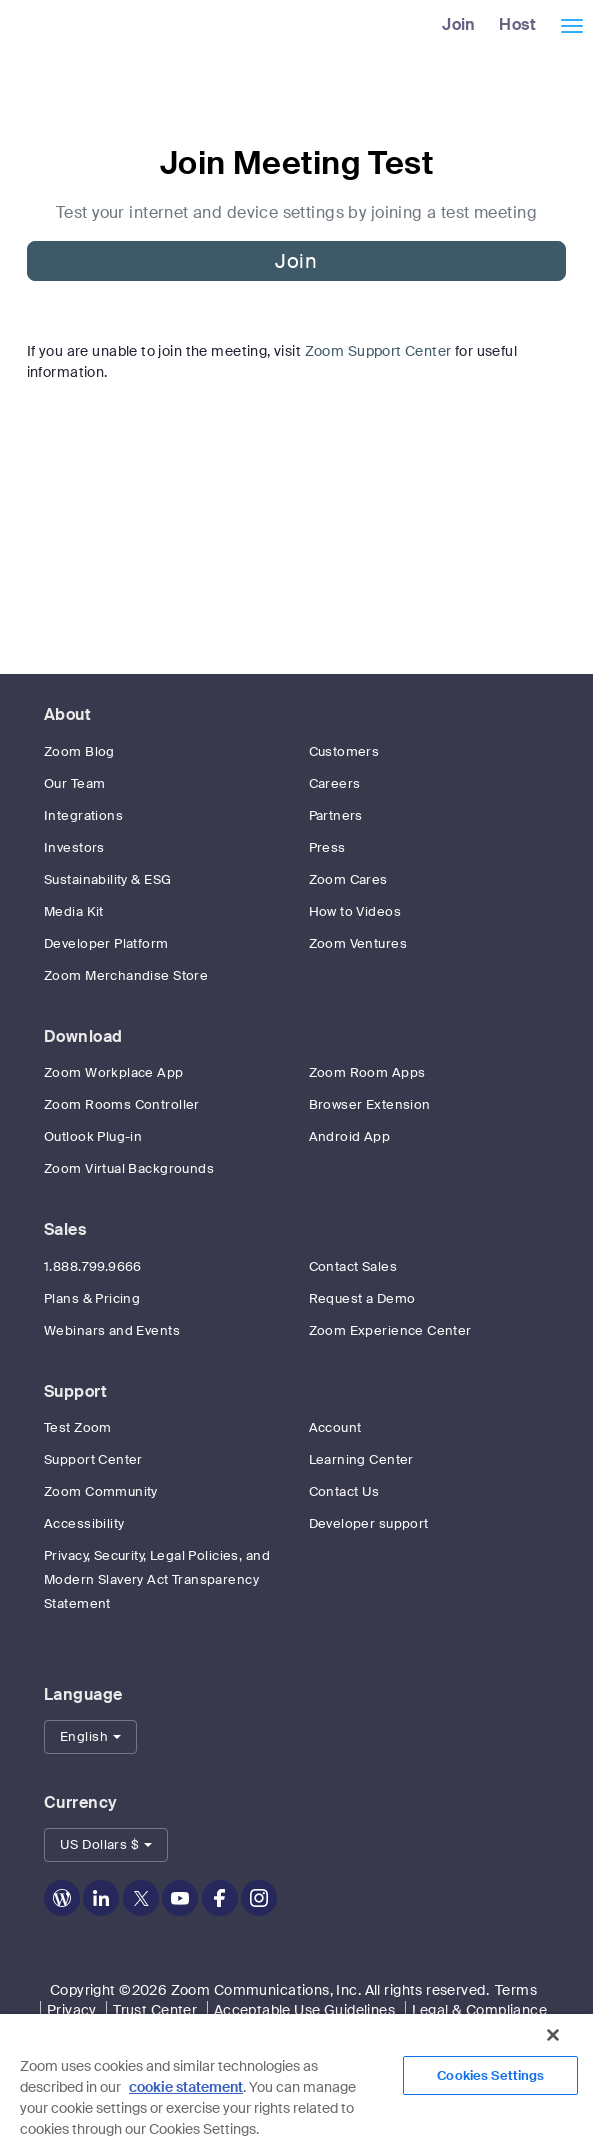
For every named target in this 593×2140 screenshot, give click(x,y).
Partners (336, 815)
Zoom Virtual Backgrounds (129, 1168)
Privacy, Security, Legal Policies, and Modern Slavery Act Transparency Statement (157, 1579)
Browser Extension (370, 1104)
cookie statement (186, 2087)
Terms (516, 1990)
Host (517, 24)
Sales (65, 1229)
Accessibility (84, 1523)
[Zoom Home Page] (7, 25)
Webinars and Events (112, 1330)
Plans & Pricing (92, 1298)
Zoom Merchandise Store (126, 975)
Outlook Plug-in (93, 1136)
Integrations (83, 815)
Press (327, 847)
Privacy (72, 2010)
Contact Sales (353, 1266)
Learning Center (361, 1459)
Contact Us (344, 1491)
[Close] (553, 2035)
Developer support (369, 1523)
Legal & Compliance (480, 2010)
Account (335, 1427)
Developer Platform (106, 943)
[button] (90, 1737)
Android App (350, 1136)
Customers (344, 751)
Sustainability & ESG (107, 879)
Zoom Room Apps (367, 1072)
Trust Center (155, 2010)
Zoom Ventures (358, 943)
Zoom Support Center (378, 351)
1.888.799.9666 (93, 1266)
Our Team (74, 783)
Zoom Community (101, 1491)
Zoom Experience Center (390, 1330)
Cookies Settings (490, 2075)
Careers (335, 783)
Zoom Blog (79, 751)
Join (459, 24)
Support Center (93, 1459)
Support (75, 1391)
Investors (74, 847)
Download (83, 1036)
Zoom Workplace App (114, 1072)
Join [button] (296, 261)
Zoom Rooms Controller (122, 1104)
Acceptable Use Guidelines (305, 2010)
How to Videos (355, 911)
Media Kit (74, 911)
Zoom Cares (348, 879)
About (67, 714)
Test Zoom (78, 1427)
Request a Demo (362, 1298)
